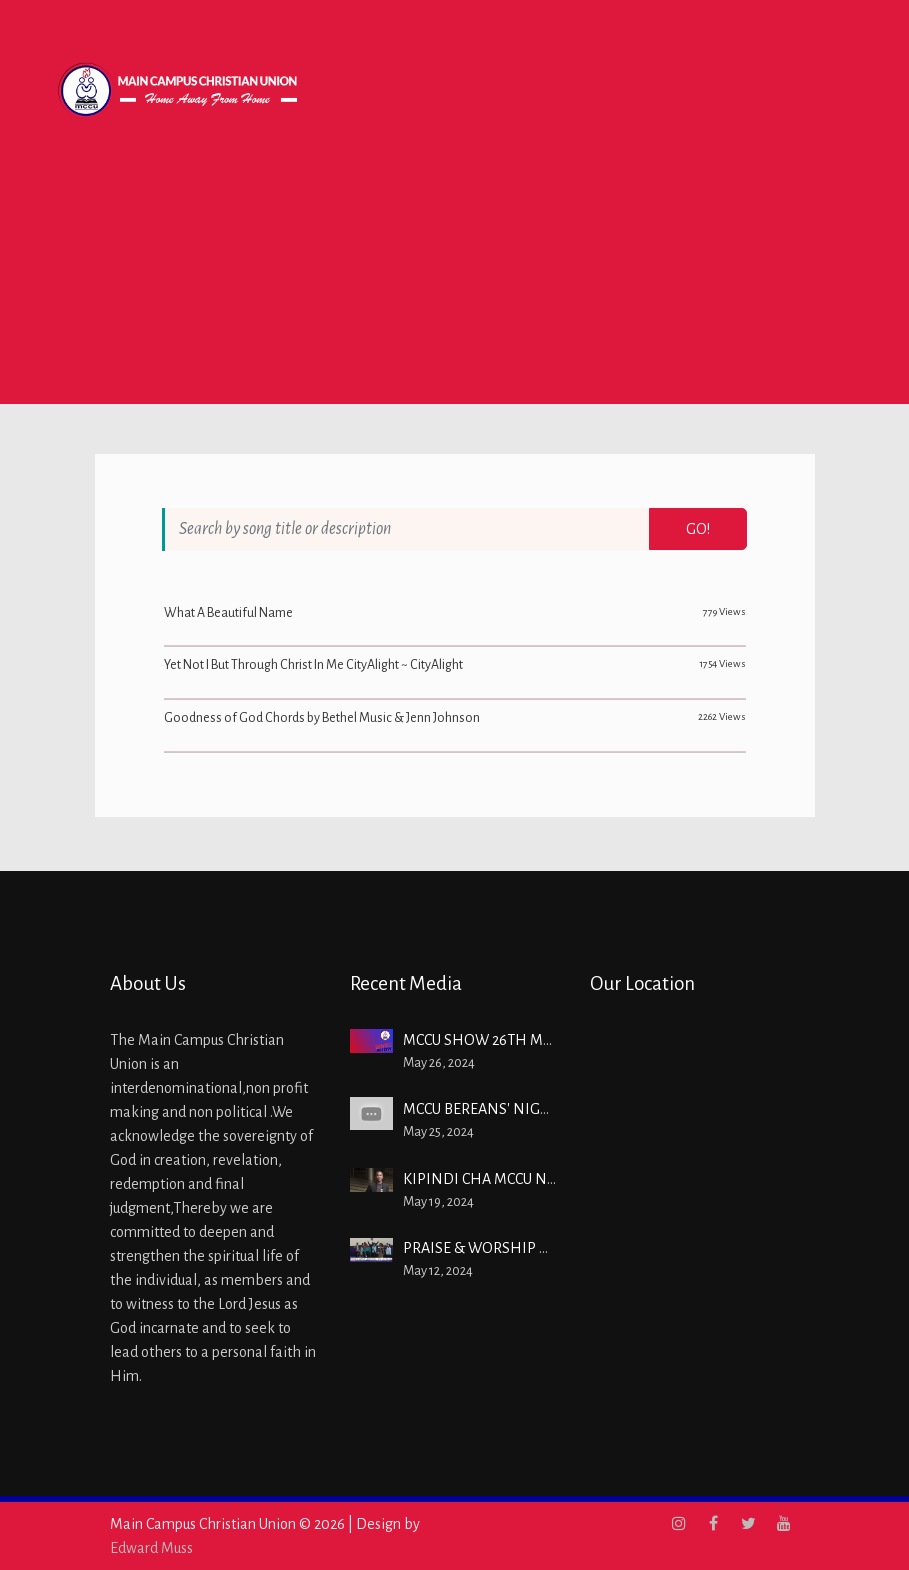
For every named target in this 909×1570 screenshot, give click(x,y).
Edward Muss (151, 1548)
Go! (698, 529)
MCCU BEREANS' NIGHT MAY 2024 (515, 1109)
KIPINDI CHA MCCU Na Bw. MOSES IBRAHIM (549, 1179)
